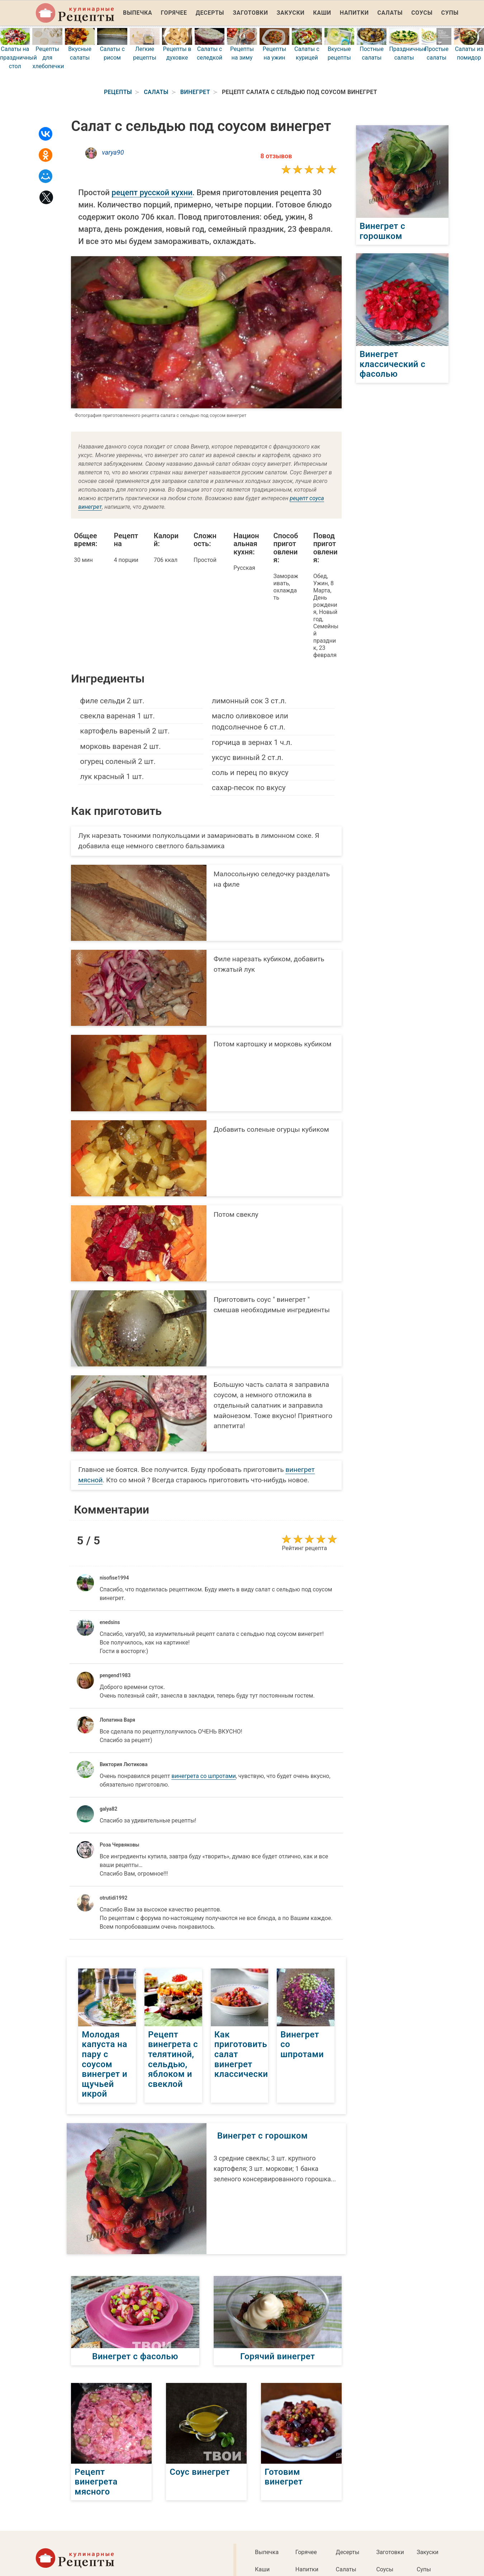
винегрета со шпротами (203, 1776)
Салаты (390, 12)
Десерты (210, 12)
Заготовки (250, 12)
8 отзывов (276, 156)
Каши (322, 12)
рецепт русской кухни (151, 192)
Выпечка (137, 12)
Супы (450, 12)
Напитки (354, 12)
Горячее (174, 12)
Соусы (421, 12)
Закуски (291, 12)
